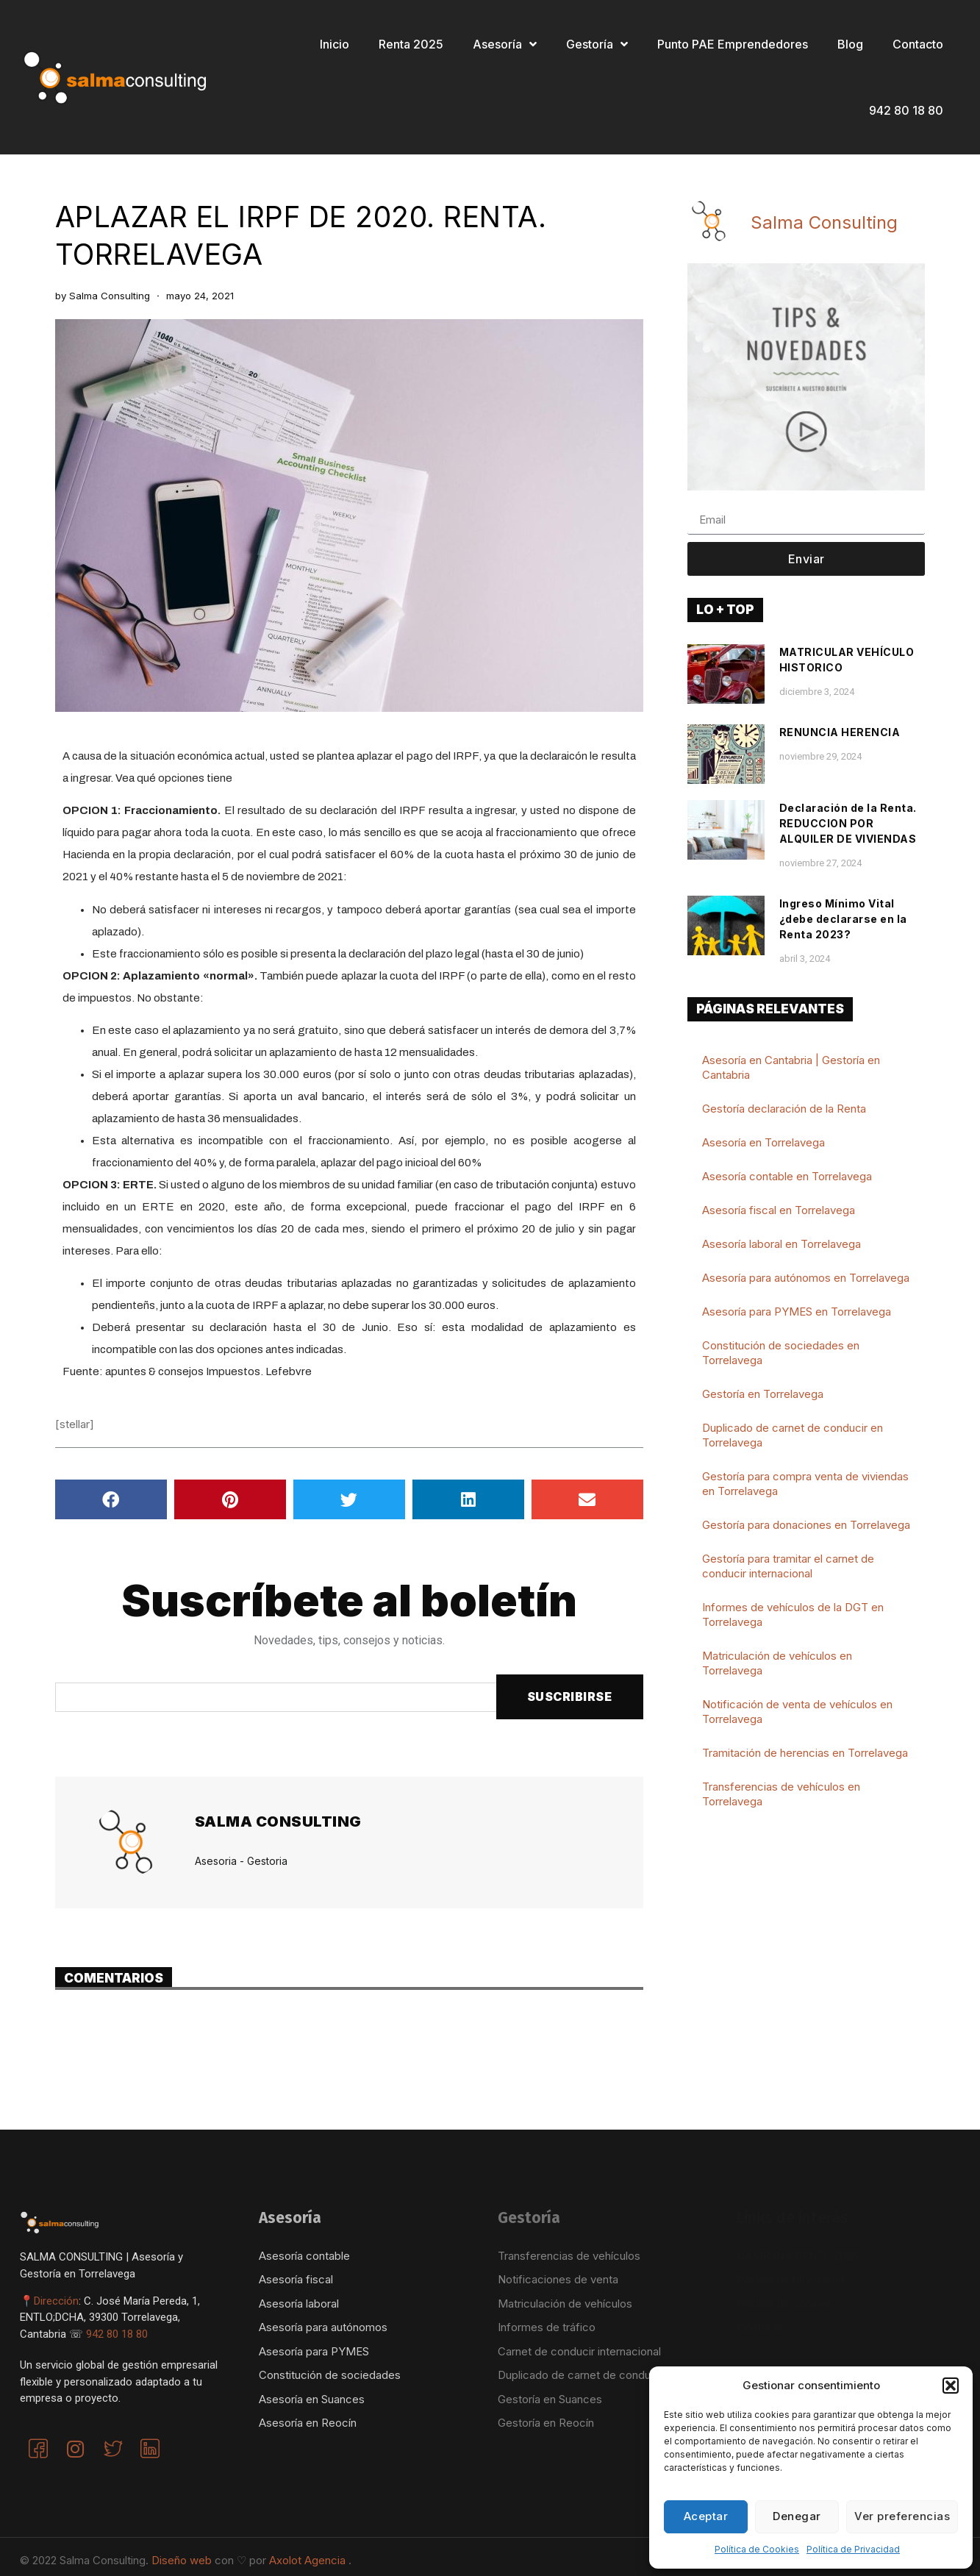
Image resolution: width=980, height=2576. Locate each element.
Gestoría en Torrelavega (762, 1394)
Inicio (334, 44)
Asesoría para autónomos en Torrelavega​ (805, 1278)
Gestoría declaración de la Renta (784, 1109)
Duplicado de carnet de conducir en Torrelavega (792, 1435)
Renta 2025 (411, 44)
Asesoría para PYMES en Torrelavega (796, 1312)
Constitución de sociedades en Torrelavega (780, 1352)
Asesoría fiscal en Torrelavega (778, 1210)
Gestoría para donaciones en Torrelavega (806, 1525)
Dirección (56, 2301)
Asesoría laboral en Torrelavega (781, 1244)
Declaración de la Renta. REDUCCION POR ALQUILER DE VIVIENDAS (848, 823)
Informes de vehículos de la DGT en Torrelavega (793, 1614)
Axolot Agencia (308, 2560)
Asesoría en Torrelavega (763, 1142)
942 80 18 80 (906, 110)
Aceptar (706, 2516)
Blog (850, 44)
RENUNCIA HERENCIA (840, 732)
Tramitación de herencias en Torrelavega (805, 1753)
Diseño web (183, 2560)
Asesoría (505, 44)
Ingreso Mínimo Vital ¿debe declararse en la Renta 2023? (843, 919)
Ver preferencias (902, 2516)
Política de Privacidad (853, 2549)
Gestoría (597, 44)
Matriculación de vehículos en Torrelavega (777, 1663)
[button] (950, 2385)
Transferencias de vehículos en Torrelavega (781, 1794)
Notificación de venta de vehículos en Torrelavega (797, 1711)
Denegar (797, 2516)
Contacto (918, 44)
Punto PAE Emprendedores (732, 44)
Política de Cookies (757, 2549)
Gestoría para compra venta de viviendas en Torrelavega (805, 1483)
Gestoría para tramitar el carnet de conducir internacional (788, 1566)
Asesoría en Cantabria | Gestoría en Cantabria (791, 1067)
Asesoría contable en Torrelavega (787, 1176)
